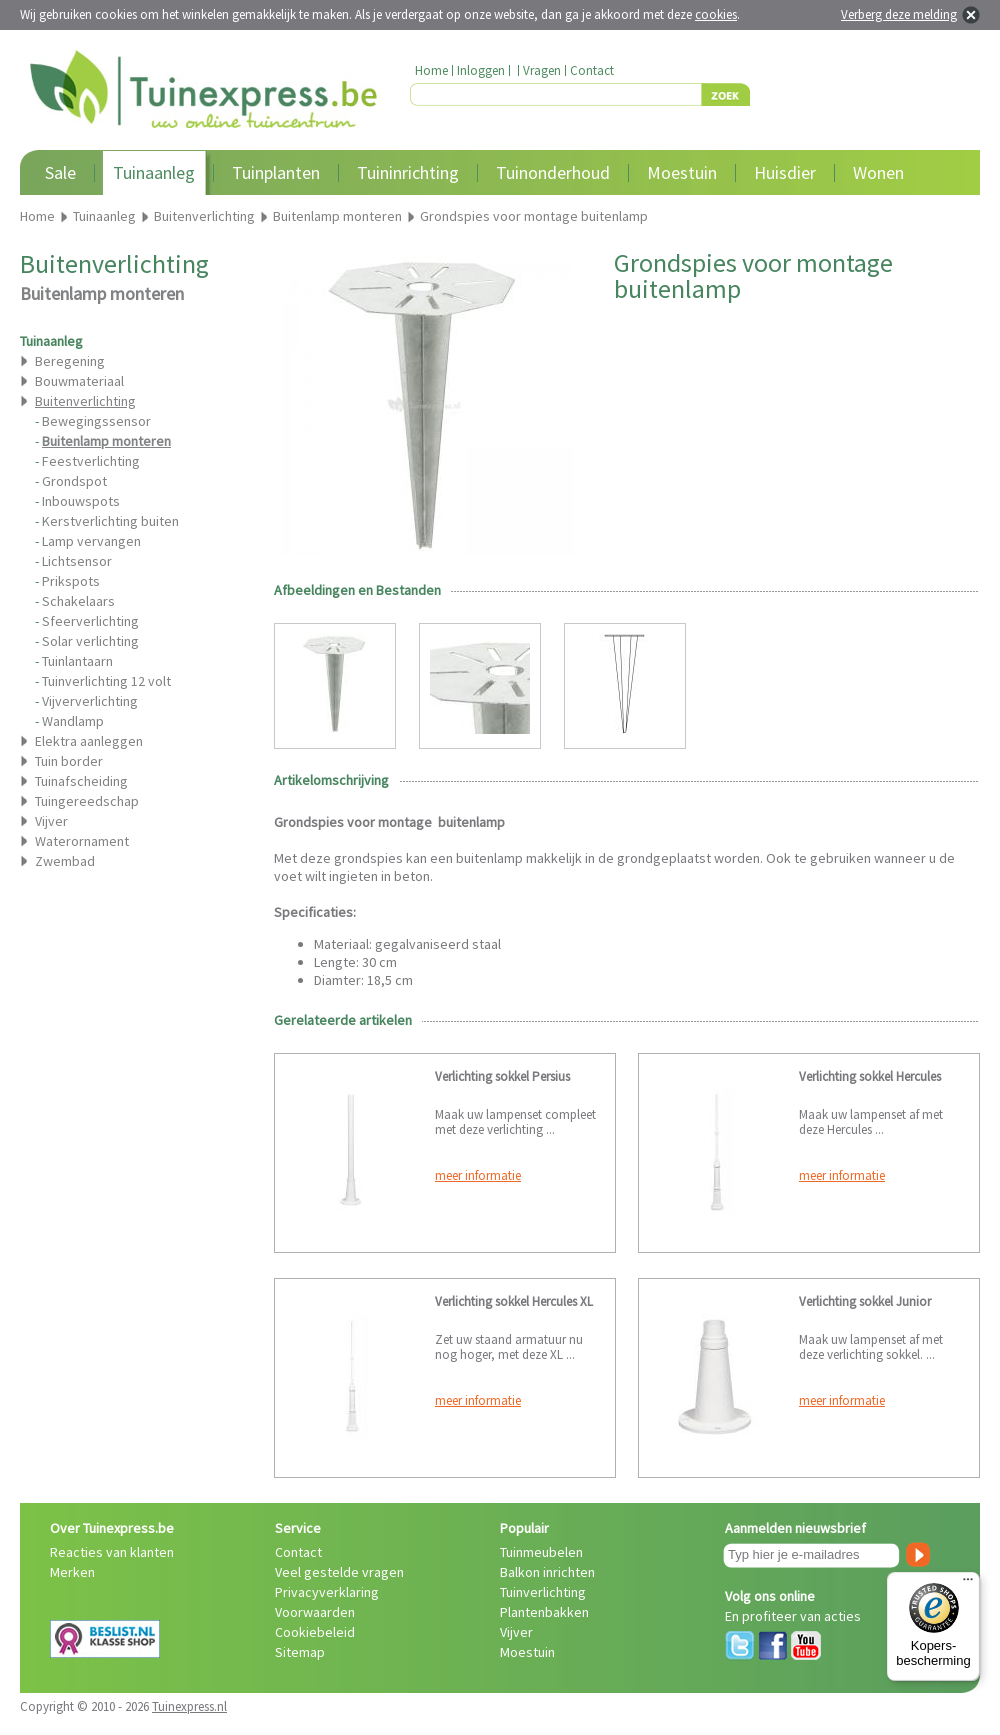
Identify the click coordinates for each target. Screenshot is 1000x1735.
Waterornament (82, 841)
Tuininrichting (408, 172)
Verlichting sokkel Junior (865, 1301)
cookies (716, 14)
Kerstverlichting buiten (110, 521)
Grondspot (74, 481)
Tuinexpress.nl (189, 1706)
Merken (72, 1572)
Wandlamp (73, 721)
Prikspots (71, 581)
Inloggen (481, 70)
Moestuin (682, 172)
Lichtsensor (77, 561)
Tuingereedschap (87, 801)
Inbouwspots (81, 501)
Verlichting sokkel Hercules (870, 1076)
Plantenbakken (544, 1612)
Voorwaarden (315, 1612)
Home (431, 70)
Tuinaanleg (154, 172)
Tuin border (69, 761)
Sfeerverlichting (90, 621)
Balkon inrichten (547, 1572)
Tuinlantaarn (77, 661)
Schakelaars (78, 601)
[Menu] (968, 1584)
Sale (60, 172)
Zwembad (65, 861)
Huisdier (785, 172)
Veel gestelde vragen (339, 1572)
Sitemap (300, 1652)
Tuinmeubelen (541, 1552)
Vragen (542, 70)
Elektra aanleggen (89, 741)
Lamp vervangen (91, 541)
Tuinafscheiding (81, 781)
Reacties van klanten (112, 1552)
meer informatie (478, 1175)
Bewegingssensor (96, 421)
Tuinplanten (276, 172)
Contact (592, 70)
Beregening (70, 361)
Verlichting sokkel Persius (502, 1076)
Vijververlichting (90, 701)
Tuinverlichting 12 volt (106, 681)
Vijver (51, 821)
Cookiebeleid (315, 1632)
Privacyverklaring (327, 1592)
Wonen (878, 172)
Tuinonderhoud (553, 172)
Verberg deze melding (899, 14)
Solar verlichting (90, 641)
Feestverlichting (91, 461)
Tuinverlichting (543, 1592)
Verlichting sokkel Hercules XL (514, 1301)
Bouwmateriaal (79, 381)
